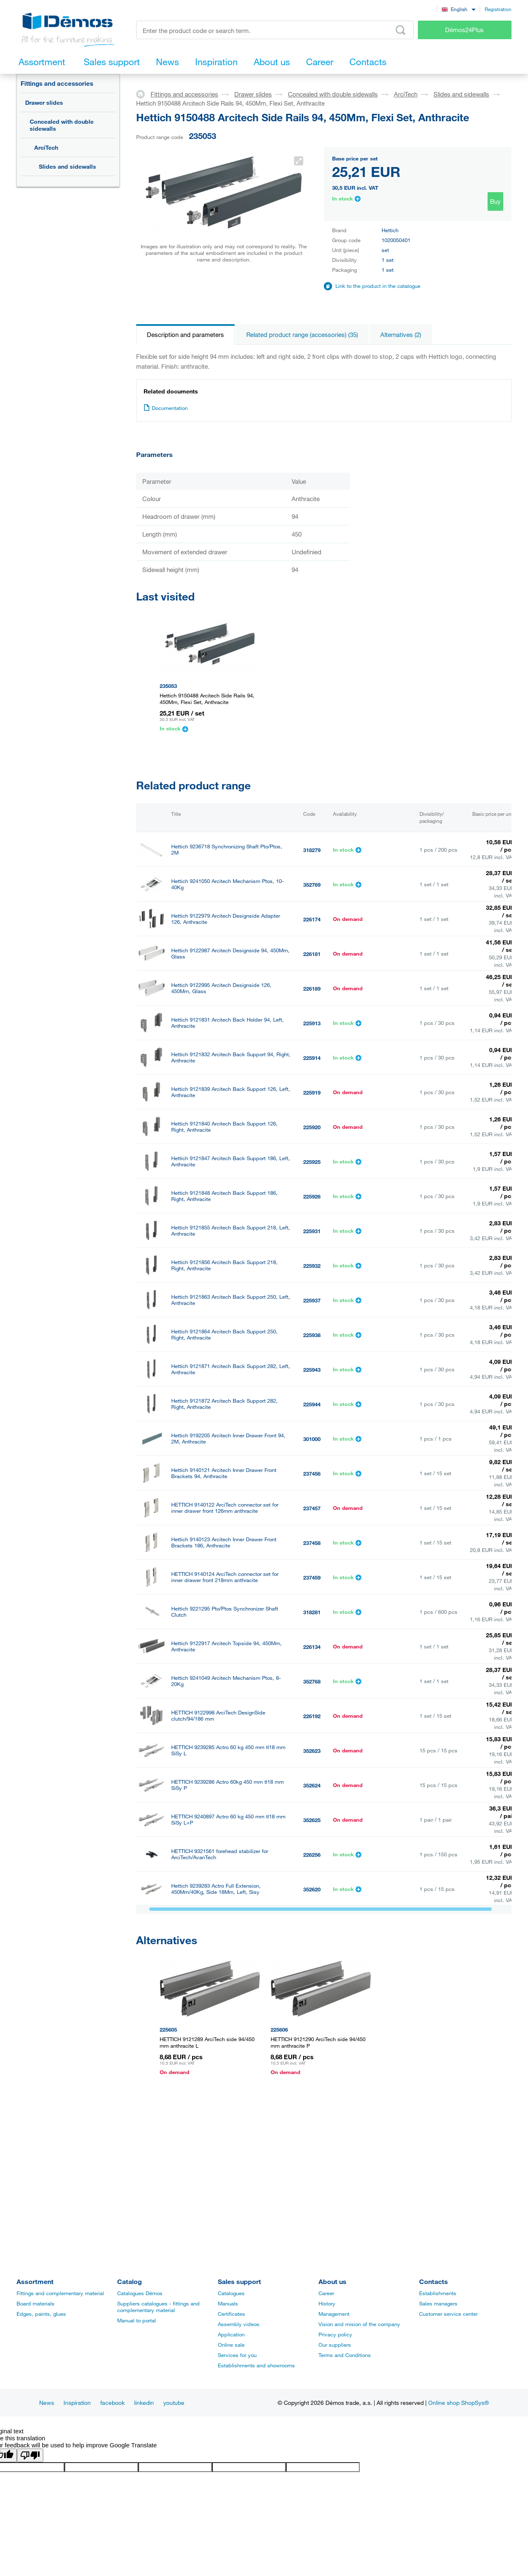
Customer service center (448, 2313)
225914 (312, 1058)
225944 (312, 1404)
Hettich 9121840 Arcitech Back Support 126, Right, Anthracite (224, 1127)
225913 (312, 1023)
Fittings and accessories (57, 83)
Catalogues (231, 2293)
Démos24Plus (464, 29)
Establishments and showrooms (256, 2365)
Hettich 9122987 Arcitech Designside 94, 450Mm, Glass (230, 953)
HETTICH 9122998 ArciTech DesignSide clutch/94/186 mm (218, 1715)
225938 (312, 1335)
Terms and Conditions (344, 2355)
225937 (312, 1300)
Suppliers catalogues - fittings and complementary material (158, 2306)
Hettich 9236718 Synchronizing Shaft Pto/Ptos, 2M (226, 849)
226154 (312, 1958)
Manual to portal (136, 2320)
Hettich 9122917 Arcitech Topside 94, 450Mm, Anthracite (226, 1646)
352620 (312, 1889)
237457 (312, 1508)
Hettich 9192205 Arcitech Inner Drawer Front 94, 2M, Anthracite (228, 1438)
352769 (312, 884)
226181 (312, 954)
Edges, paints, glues (41, 2313)
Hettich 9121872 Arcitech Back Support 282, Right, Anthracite (224, 1404)
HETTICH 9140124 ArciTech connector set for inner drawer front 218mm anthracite (224, 1577)
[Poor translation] (30, 2455)
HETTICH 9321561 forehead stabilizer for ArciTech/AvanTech (219, 1854)
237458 (312, 1543)
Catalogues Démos (140, 2293)
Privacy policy (335, 2334)
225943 (312, 1369)
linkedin (144, 2402)
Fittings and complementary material (60, 2293)
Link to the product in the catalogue (377, 286)
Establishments (437, 2293)
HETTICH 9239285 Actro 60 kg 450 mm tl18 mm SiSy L (228, 1750)
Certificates (231, 2313)
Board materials (35, 2303)
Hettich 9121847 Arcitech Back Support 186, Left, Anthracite (230, 1161)
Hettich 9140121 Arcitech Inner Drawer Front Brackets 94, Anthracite (223, 1473)
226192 (312, 1716)
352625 (312, 1820)
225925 (312, 1161)
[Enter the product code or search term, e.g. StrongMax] (275, 30)
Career (326, 2293)
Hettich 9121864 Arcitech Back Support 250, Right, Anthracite (224, 1334)
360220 (312, 1993)
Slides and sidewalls (67, 166)
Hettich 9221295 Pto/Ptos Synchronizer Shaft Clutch (224, 1612)
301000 (312, 1439)
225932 (312, 1265)
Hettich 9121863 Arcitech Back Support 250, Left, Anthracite (230, 1300)
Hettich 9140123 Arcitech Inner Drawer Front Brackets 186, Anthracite (223, 1542)
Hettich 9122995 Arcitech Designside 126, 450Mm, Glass (221, 988)
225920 (312, 1127)
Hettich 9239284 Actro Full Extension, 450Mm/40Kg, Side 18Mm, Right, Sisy (217, 1923)
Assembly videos (238, 2324)
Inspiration (77, 2402)
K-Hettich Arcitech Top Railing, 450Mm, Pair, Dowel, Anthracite (224, 1989)
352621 (312, 1924)
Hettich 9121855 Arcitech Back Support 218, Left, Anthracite (230, 1230)
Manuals (228, 2303)
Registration (498, 9)
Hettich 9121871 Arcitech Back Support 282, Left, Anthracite (230, 1369)
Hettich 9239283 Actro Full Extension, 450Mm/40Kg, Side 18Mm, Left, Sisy (216, 1889)
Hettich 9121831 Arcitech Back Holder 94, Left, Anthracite (227, 1023)
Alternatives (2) (400, 334)
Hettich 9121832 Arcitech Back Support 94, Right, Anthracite (230, 1057)
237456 (312, 1473)
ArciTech (46, 147)
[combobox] (458, 9)
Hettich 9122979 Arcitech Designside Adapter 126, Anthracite (225, 919)
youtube (173, 2402)
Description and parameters (185, 334)
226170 (312, 2028)
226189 (312, 988)
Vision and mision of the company (359, 2324)
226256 (312, 1854)
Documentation (166, 408)
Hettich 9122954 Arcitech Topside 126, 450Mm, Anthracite (228, 1958)
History (326, 2303)
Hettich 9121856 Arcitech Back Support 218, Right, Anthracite (224, 1265)
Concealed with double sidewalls (62, 125)
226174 (312, 919)
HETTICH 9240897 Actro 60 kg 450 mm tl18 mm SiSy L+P (228, 1819)
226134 (312, 1647)
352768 (312, 1681)
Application (231, 2334)
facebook (112, 2402)
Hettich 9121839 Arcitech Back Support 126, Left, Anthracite (230, 1092)
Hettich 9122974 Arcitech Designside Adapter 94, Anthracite (230, 2027)
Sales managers (438, 2303)
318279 (312, 850)
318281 (312, 1612)
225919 (312, 1092)
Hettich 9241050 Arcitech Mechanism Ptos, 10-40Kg (227, 884)
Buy (495, 201)
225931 (312, 1231)
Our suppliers (334, 2344)
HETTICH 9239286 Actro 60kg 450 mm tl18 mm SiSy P (227, 1785)
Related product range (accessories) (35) (302, 334)
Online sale (231, 2344)
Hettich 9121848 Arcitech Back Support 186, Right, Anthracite (224, 1196)
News (46, 2402)
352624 (312, 1785)
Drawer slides (44, 102)
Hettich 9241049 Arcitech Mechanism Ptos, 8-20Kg (226, 1681)
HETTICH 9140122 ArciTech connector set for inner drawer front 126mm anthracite (224, 1508)
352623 (312, 1750)
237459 (312, 1577)
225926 (312, 1196)
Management (333, 2313)
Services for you (237, 2355)
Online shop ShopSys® (458, 2402)
